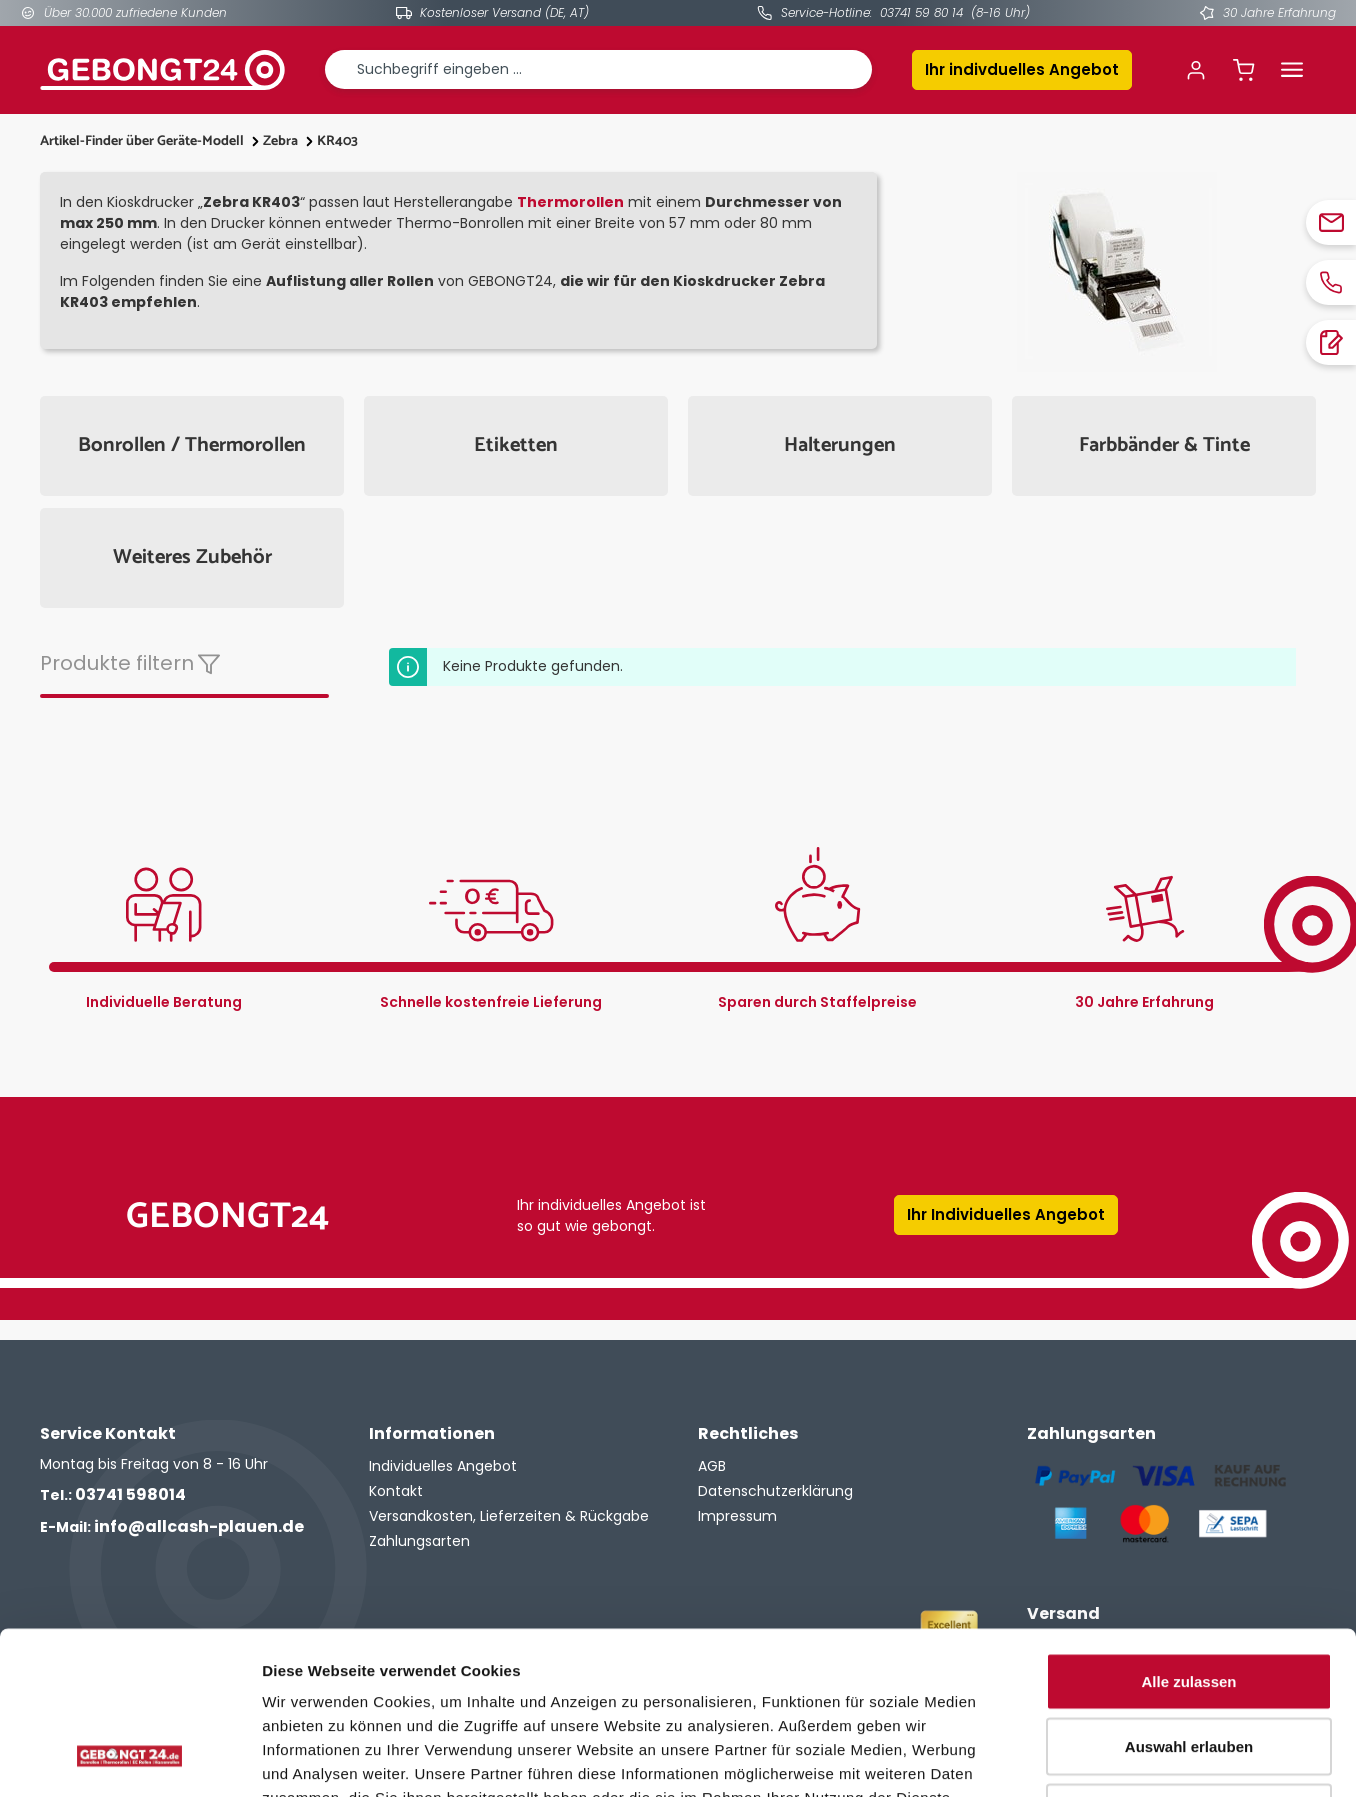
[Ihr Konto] (1196, 70)
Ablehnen (1189, 1665)
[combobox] (598, 69)
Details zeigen (1063, 1757)
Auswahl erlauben (1189, 1600)
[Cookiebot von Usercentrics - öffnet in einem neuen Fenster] (129, 1758)
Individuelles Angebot (443, 1466)
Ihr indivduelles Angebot (1022, 69)
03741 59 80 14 (921, 12)
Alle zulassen (1188, 1534)
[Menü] (1292, 70)
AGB (712, 1466)
